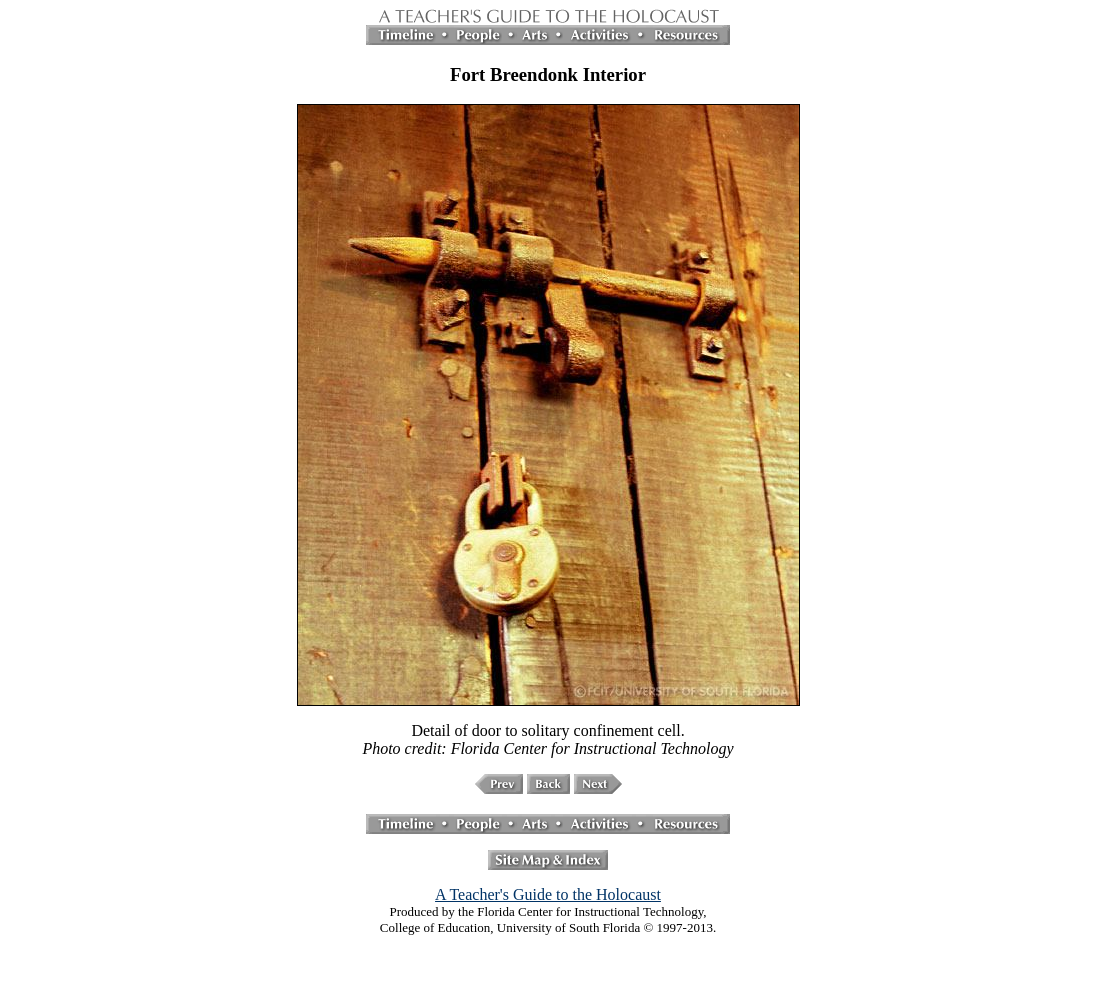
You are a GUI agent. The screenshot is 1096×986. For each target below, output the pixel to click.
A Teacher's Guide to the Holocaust (548, 894)
